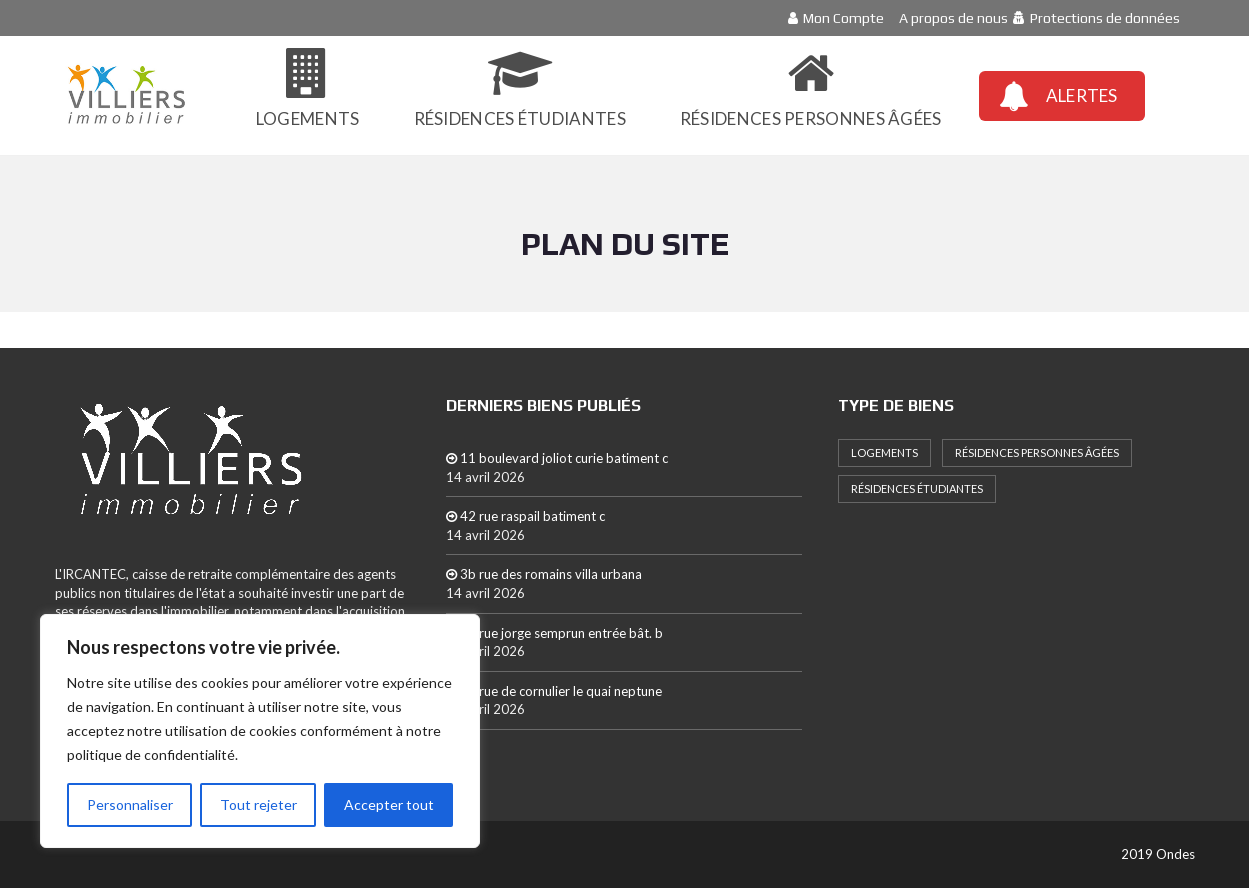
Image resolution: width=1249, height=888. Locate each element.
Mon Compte (843, 18)
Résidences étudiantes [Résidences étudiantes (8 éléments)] (917, 488)
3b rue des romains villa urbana (544, 574)
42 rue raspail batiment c (525, 516)
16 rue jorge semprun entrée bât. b (554, 633)
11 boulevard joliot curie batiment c (557, 458)
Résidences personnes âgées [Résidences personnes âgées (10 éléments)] (1037, 452)
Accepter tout (389, 804)
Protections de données (1105, 18)
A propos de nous (953, 18)
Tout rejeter (258, 804)
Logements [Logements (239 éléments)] (884, 452)
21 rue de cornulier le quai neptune (554, 691)
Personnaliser (130, 804)
